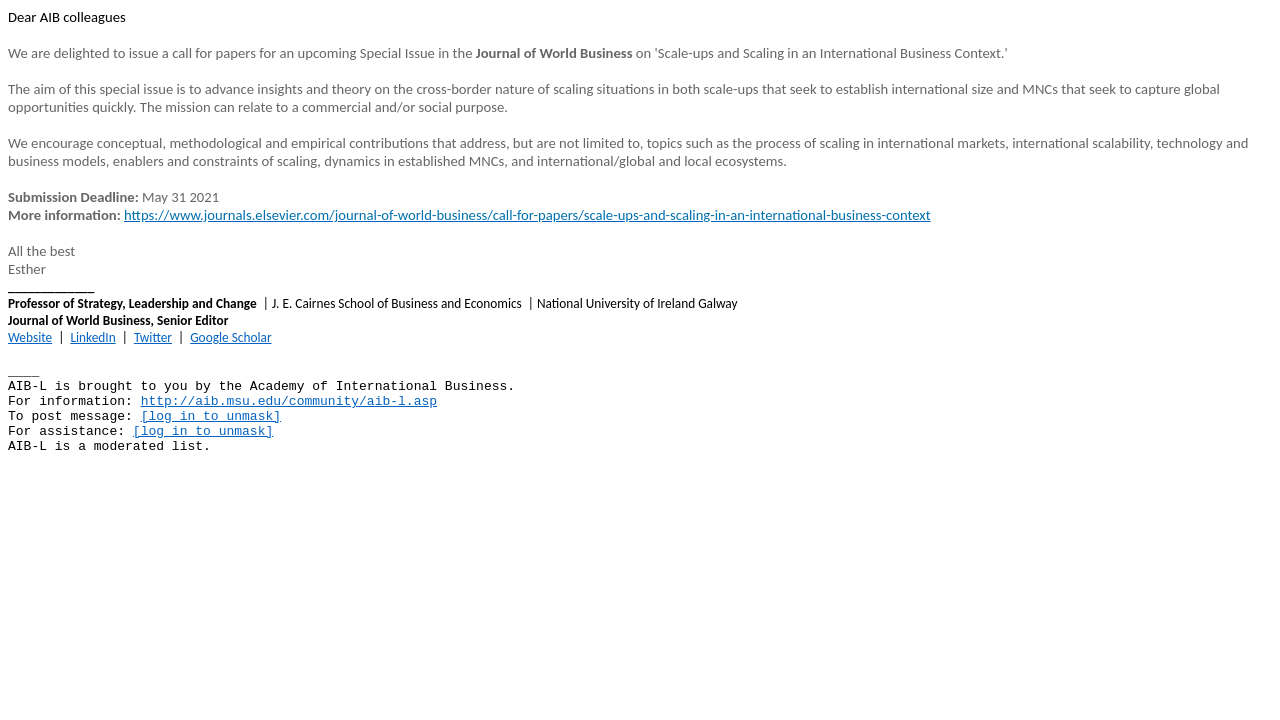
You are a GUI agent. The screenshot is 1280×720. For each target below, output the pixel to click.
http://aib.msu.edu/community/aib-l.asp (289, 401)
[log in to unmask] (211, 416)
